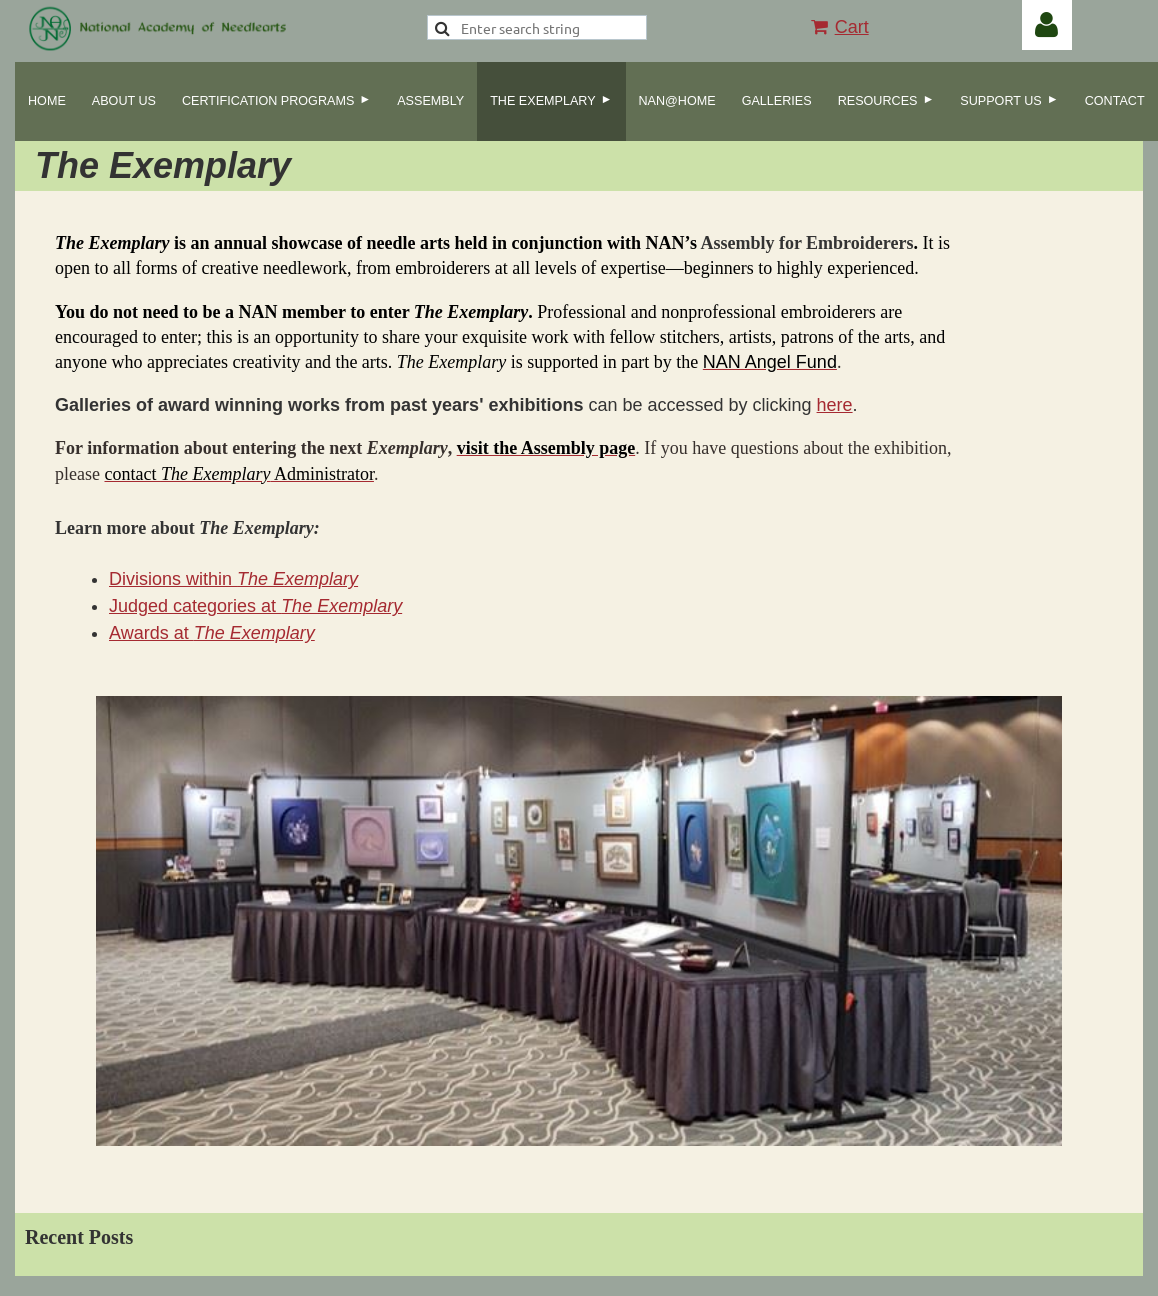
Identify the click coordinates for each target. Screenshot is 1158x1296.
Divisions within (233, 579)
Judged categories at (255, 606)
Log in (1047, 25)
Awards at (212, 633)
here (835, 405)
